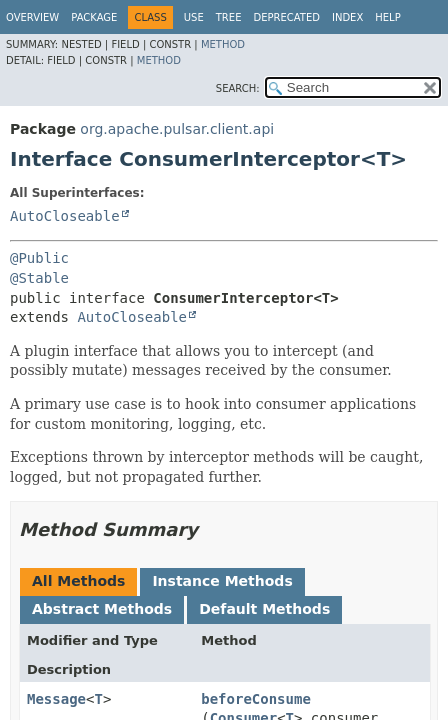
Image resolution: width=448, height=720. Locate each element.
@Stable (39, 278)
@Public (39, 258)
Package (94, 17)
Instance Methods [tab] (222, 581)
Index (347, 17)
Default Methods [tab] (264, 609)
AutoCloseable (65, 216)
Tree (229, 17)
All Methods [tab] (78, 581)
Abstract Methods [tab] (102, 609)
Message (56, 699)
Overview (32, 17)
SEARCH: (238, 88)
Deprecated (286, 17)
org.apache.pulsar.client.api (177, 129)
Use (194, 17)
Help (387, 17)
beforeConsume (256, 699)
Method (223, 44)
